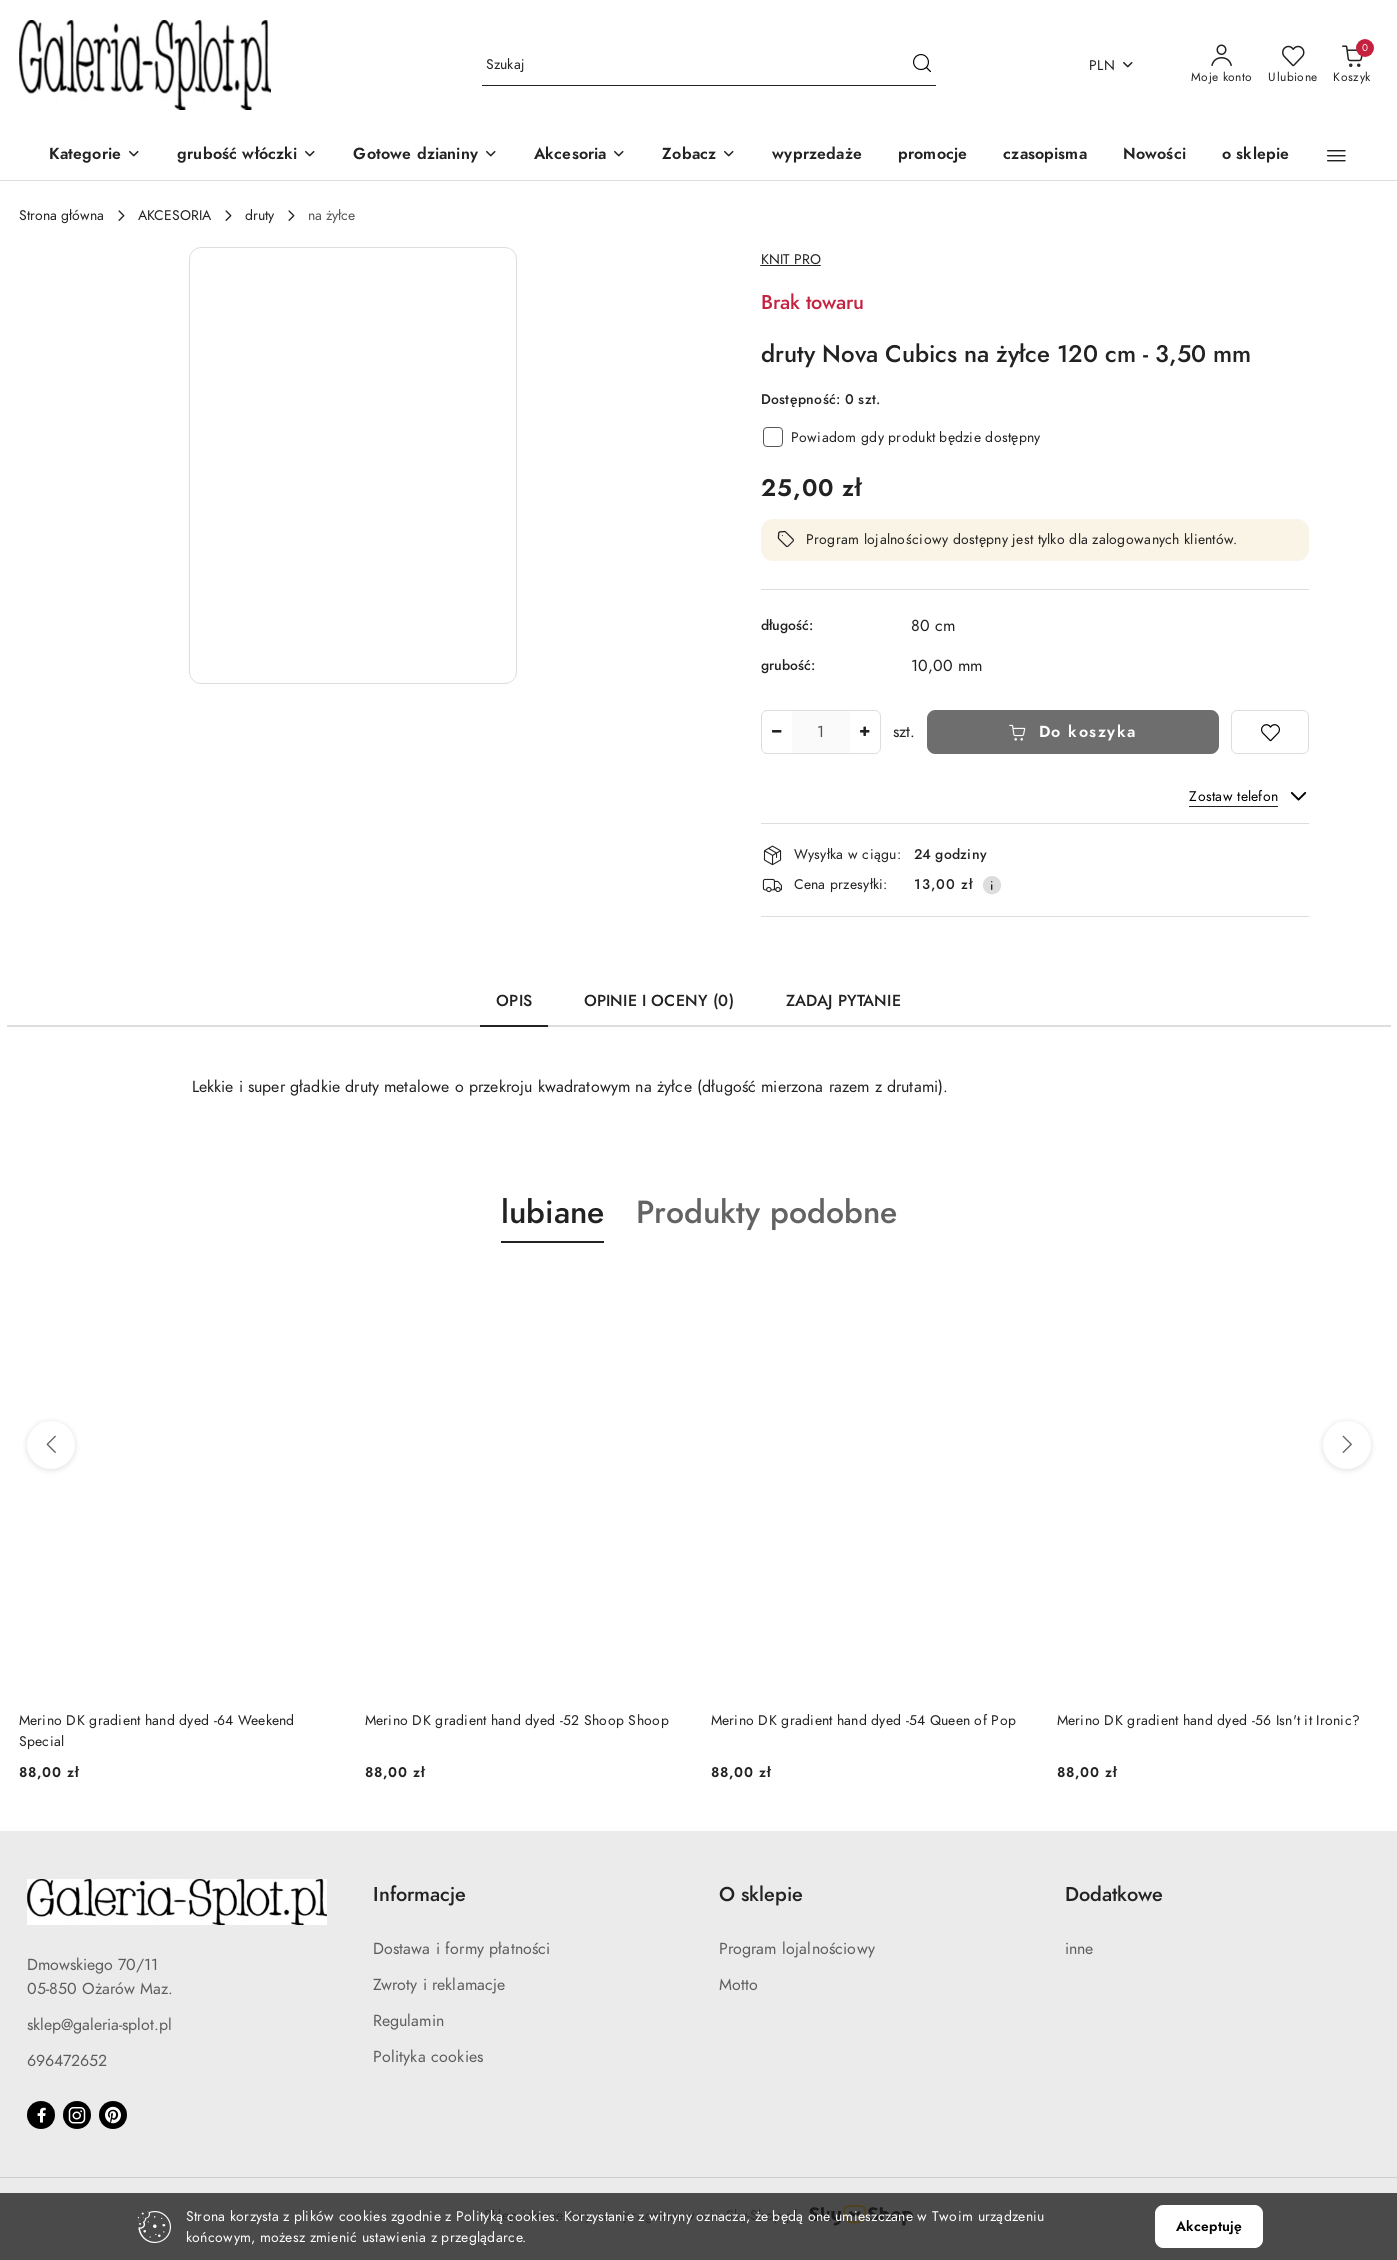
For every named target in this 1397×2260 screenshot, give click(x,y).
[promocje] (932, 155)
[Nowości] (1154, 155)
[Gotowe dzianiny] (425, 155)
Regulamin (408, 2021)
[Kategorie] (95, 155)
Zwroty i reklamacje (439, 1985)
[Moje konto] (1222, 65)
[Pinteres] (113, 2115)
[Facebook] (41, 2115)
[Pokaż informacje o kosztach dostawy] (992, 885)
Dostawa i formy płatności (462, 1949)
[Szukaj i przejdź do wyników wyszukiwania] (922, 65)
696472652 (67, 2061)
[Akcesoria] (580, 155)
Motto (739, 1985)
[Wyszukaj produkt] (709, 65)
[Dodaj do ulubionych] (1270, 732)
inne (1079, 1949)
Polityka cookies (428, 2057)
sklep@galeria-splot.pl (99, 2025)
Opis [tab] (514, 1001)
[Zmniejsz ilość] (777, 732)
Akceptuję (1209, 2226)
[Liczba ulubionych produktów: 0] (1292, 65)
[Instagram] (77, 2115)
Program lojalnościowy (797, 1949)
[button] (699, 155)
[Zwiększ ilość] (865, 732)
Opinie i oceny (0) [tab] (659, 1001)
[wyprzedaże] (817, 155)
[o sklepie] (1255, 155)
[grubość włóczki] (247, 155)
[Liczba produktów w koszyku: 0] (1351, 65)
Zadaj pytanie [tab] (843, 1001)
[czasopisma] (1045, 155)
